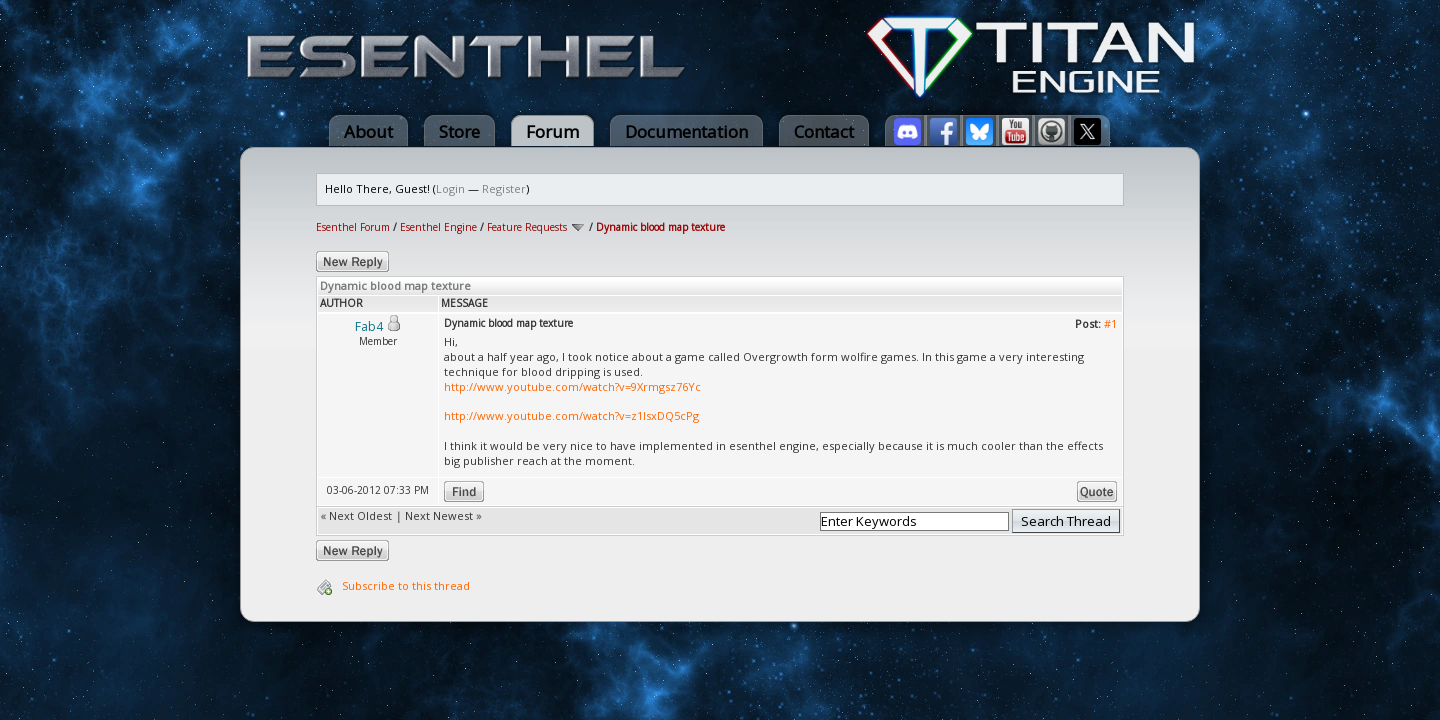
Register (504, 188)
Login (450, 188)
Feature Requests (527, 227)
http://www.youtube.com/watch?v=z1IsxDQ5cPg (571, 415)
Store (459, 131)
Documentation (686, 131)
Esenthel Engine (438, 227)
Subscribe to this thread (406, 585)
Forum (552, 131)
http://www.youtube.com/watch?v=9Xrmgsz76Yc (572, 386)
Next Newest (439, 515)
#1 (1110, 323)
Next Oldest (360, 515)
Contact (824, 131)
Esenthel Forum (353, 227)
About (368, 131)
